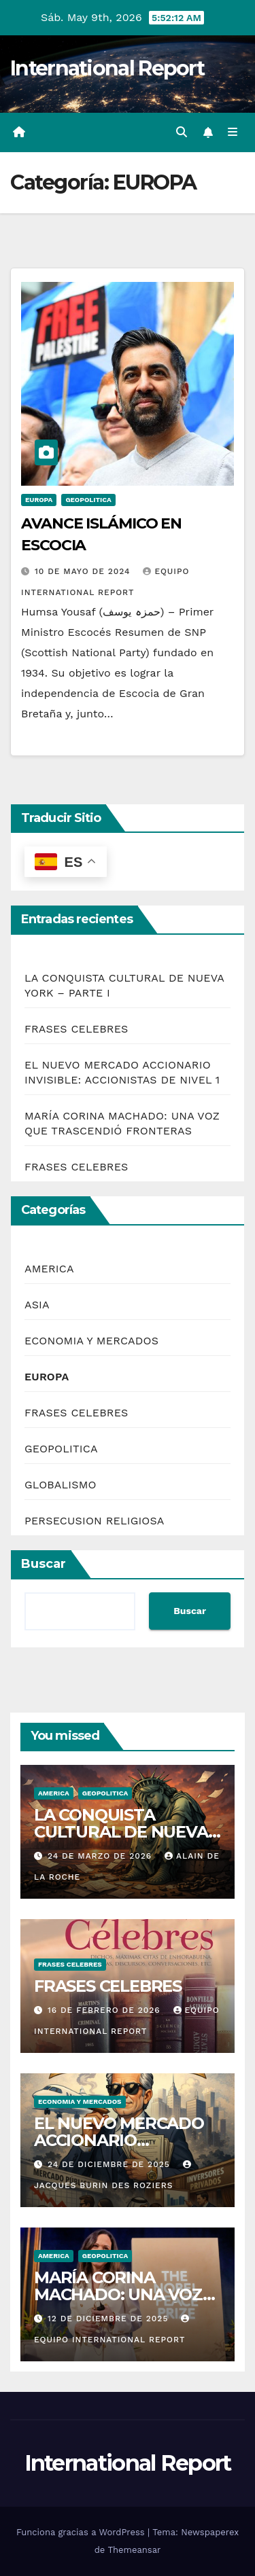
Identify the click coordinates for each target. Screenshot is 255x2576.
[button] (181, 132)
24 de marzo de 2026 (101, 1856)
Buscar (43, 1563)
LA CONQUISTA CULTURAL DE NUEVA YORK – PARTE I (121, 1832)
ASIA (37, 1304)
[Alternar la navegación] (233, 132)
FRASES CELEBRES (76, 1028)
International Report (107, 68)
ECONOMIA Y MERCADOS (91, 1340)
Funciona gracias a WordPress (82, 2532)
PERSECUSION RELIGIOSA (94, 1520)
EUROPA (38, 499)
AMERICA (49, 1268)
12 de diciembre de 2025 (109, 2318)
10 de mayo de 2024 (84, 571)
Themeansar (133, 2550)
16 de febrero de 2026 (106, 2010)
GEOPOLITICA (88, 499)
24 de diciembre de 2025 (110, 2164)
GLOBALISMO (60, 1484)
